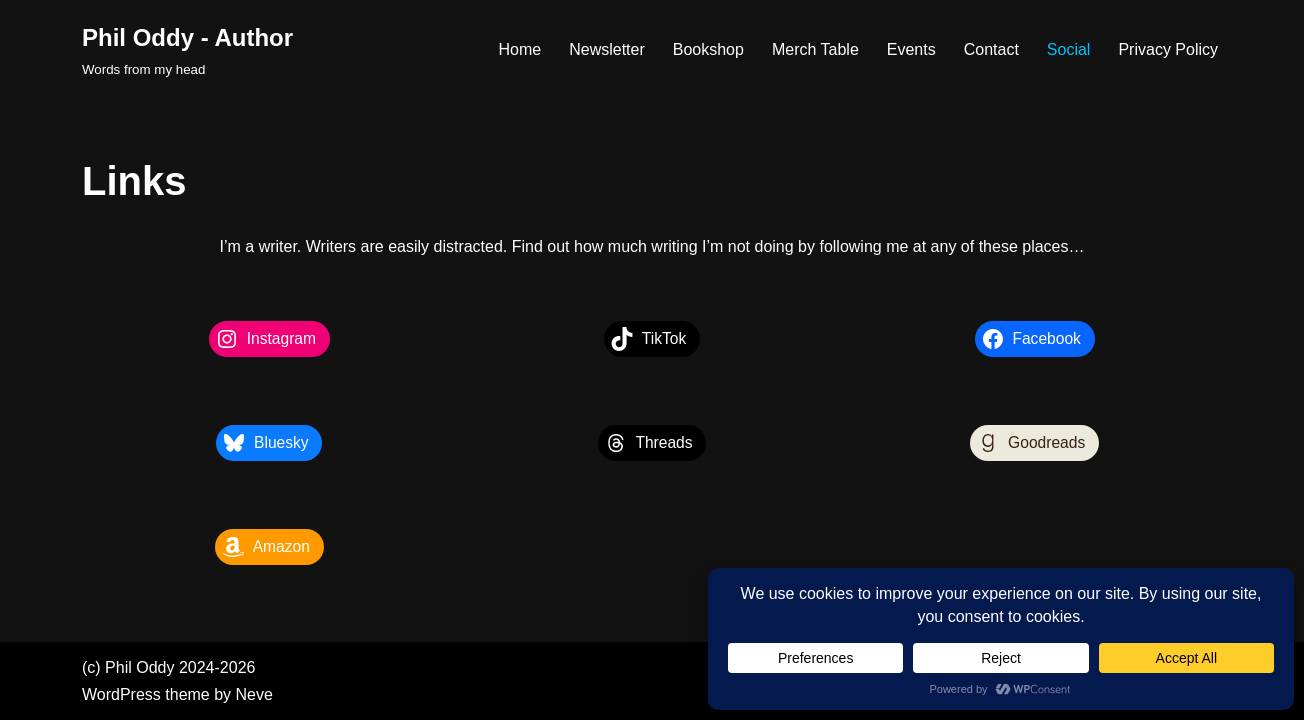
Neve (254, 694)
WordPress (121, 694)
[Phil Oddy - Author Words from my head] (187, 49)
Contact (991, 49)
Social (1069, 49)
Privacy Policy (1168, 49)
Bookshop (708, 49)
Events (911, 49)
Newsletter (607, 49)
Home (519, 49)
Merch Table (815, 49)
